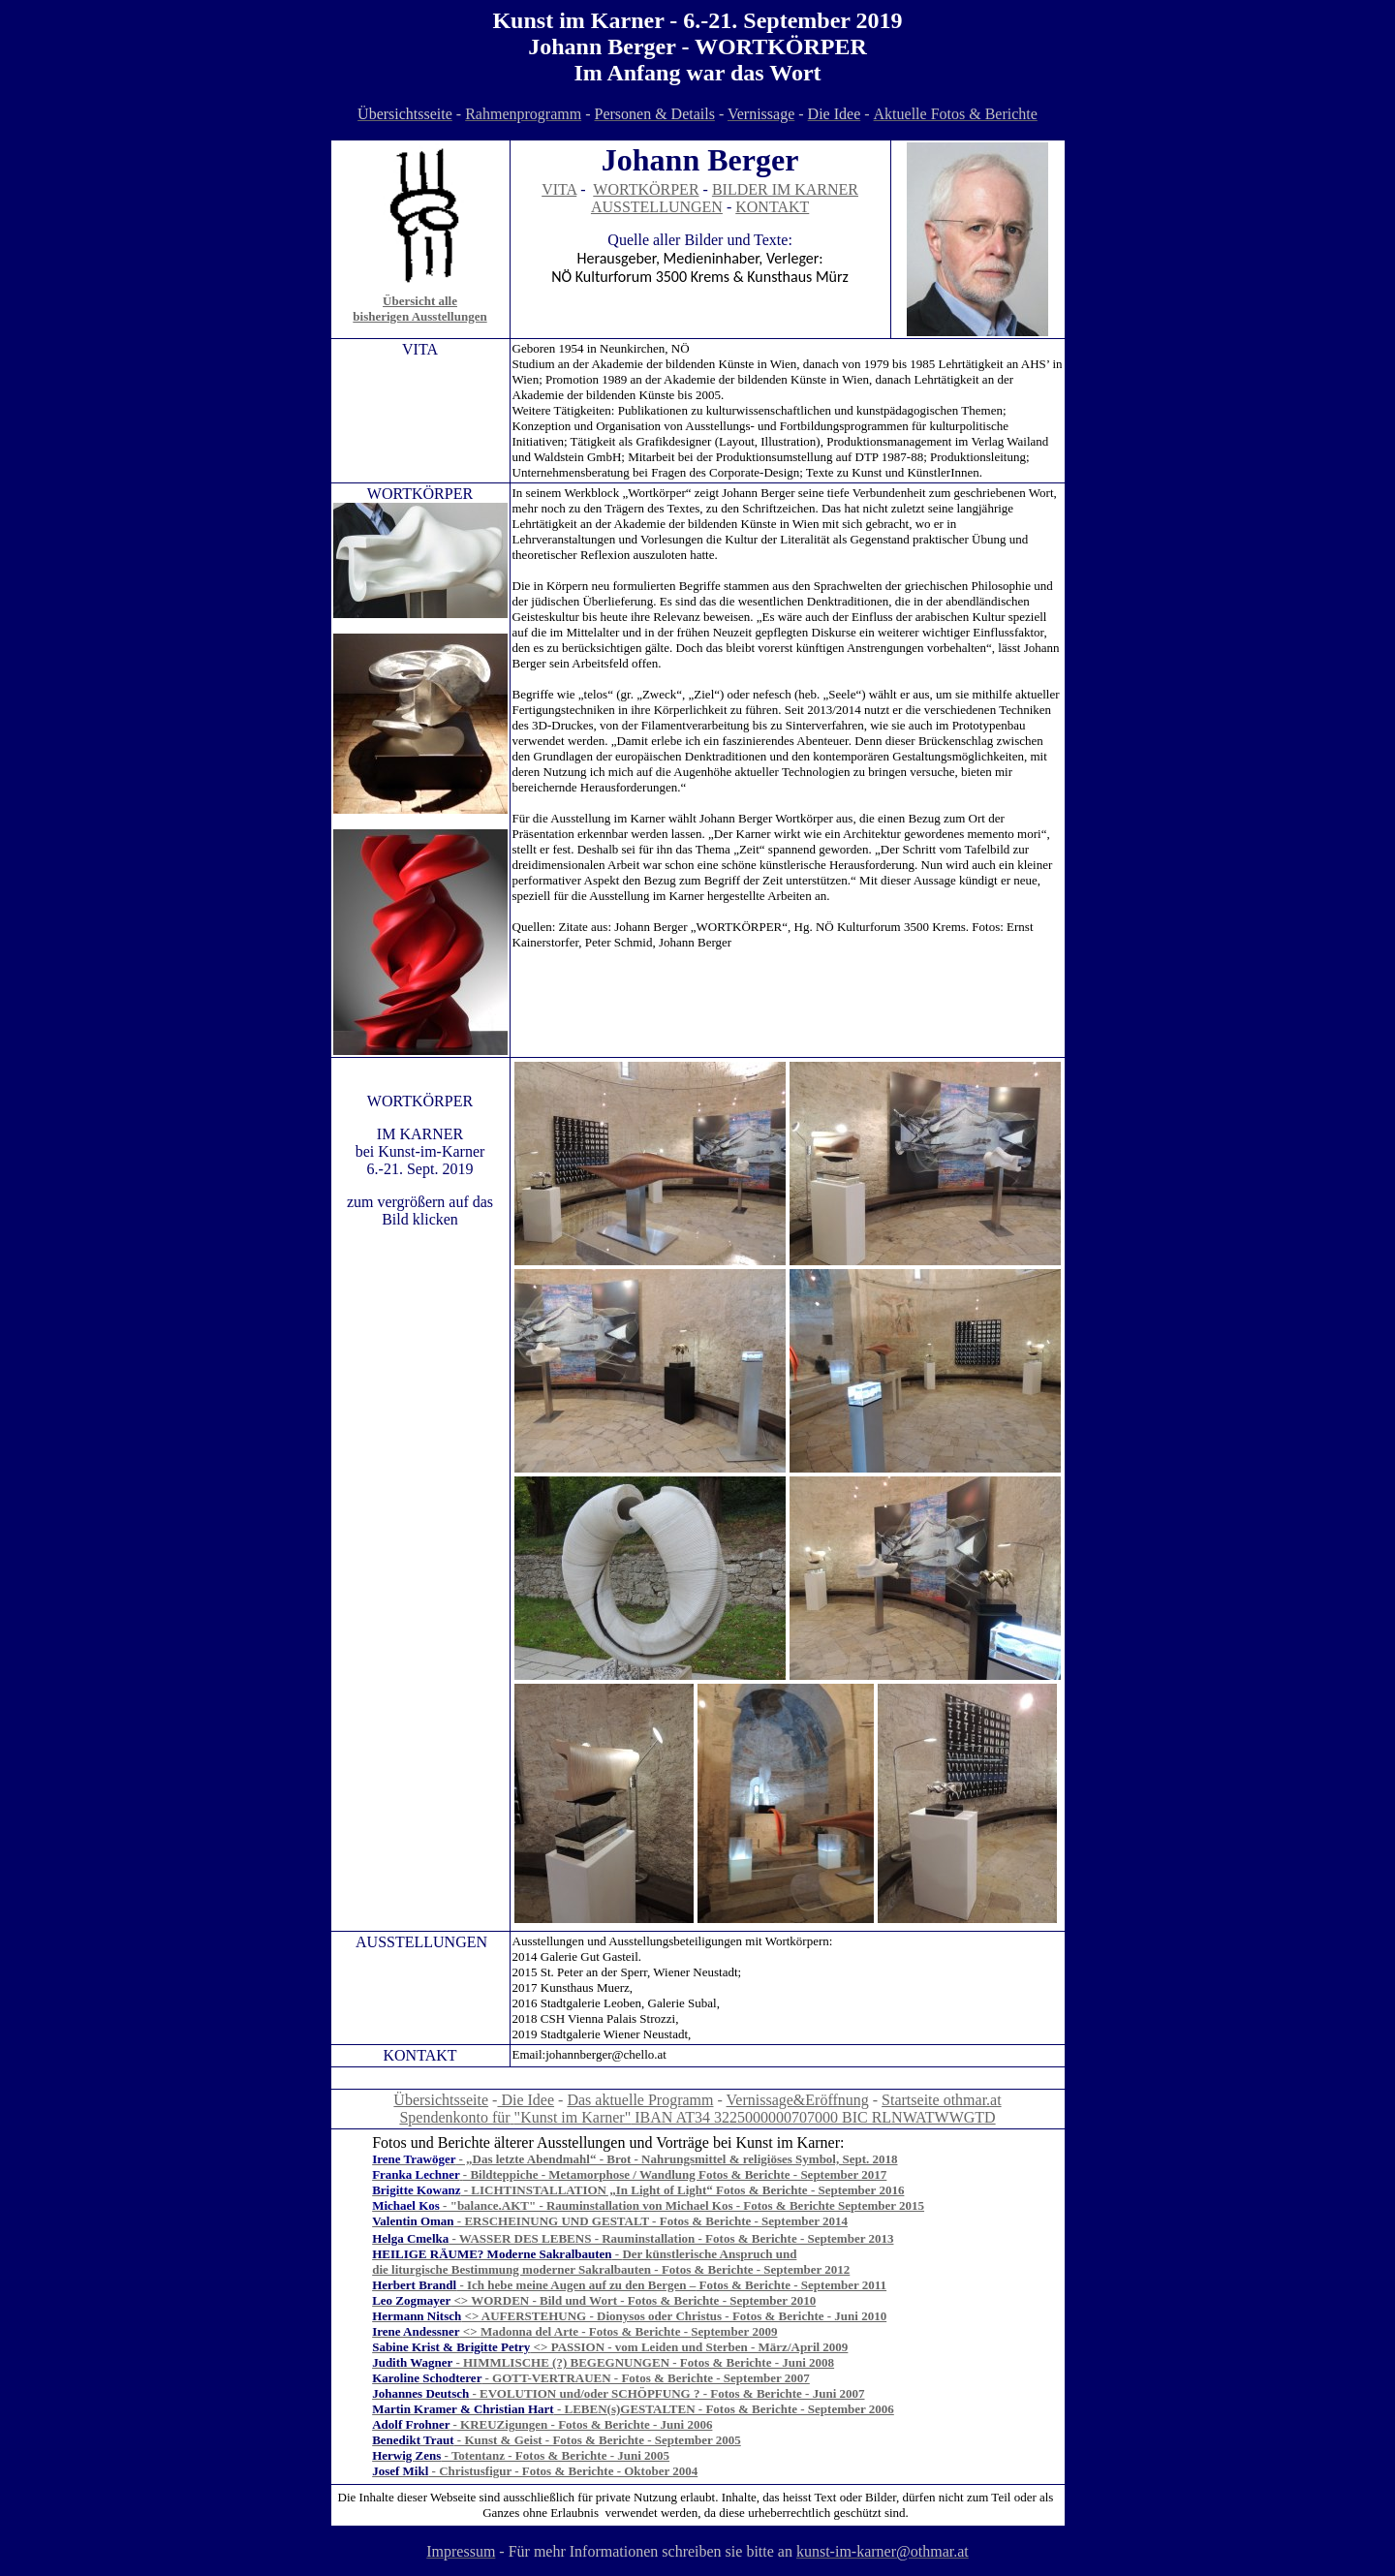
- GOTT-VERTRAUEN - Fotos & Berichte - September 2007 (591, 2378)
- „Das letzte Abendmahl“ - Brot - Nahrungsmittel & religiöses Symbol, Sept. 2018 (634, 2159)
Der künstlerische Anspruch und (709, 2254)
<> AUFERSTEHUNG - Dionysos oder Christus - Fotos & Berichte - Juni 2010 (629, 2316)
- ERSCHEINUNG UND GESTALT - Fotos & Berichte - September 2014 (651, 2221)
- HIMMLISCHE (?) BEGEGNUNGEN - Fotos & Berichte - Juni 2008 (603, 2362)
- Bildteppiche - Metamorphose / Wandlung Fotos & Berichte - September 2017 (673, 2174)
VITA (559, 189)
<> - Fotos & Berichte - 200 (619, 2331)
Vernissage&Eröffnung (798, 2100)
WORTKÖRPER (645, 189)
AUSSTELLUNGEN (657, 207)
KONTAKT (772, 207)
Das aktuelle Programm (640, 2100)
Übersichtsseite (440, 2100)
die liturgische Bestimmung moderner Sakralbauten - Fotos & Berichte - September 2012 (611, 2269)
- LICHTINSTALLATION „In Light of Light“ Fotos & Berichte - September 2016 (683, 2190)
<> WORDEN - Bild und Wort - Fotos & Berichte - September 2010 (594, 2300)
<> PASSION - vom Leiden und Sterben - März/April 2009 (610, 2347)
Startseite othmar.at (942, 2100)
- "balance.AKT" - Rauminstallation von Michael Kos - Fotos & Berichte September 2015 (682, 2205)
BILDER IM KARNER (785, 189)
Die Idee (525, 2100)
